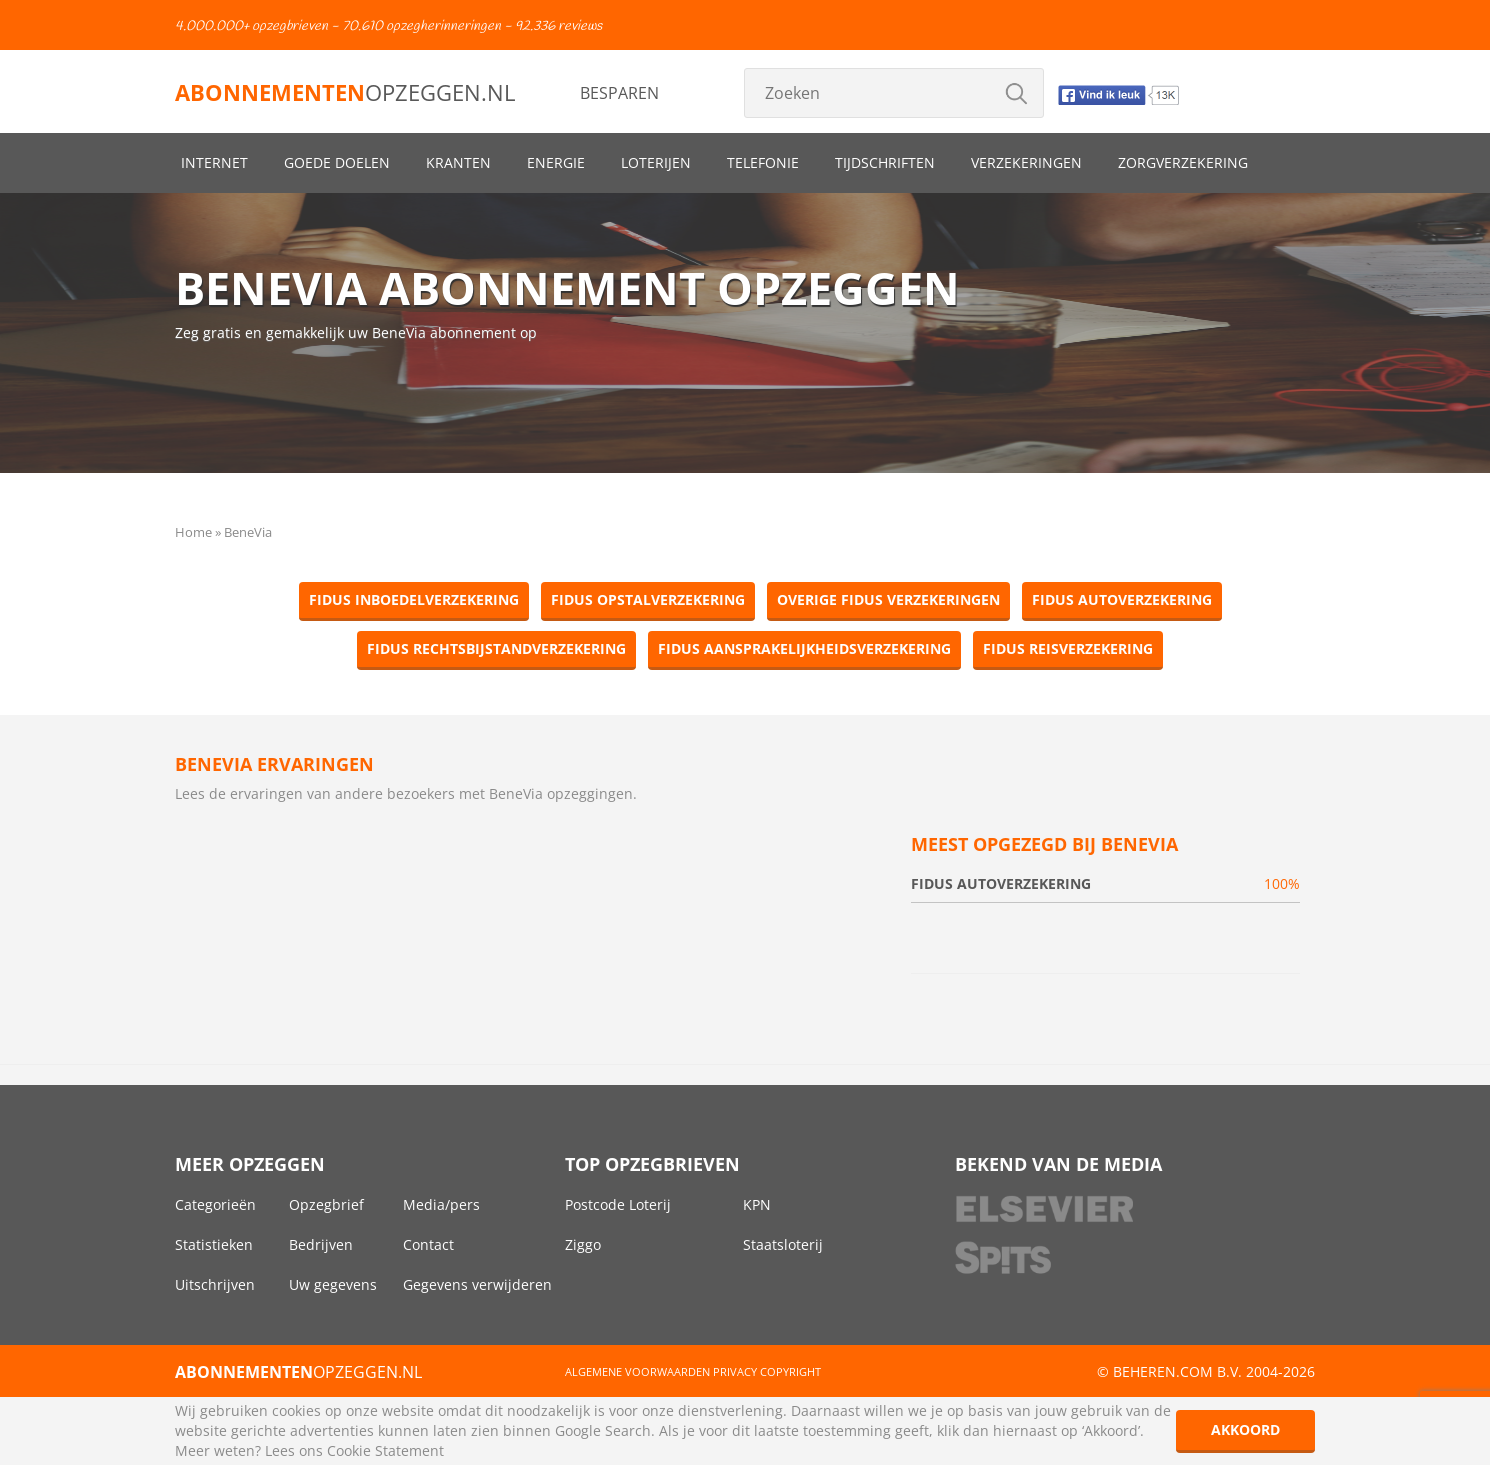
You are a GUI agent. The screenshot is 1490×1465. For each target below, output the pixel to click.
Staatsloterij (783, 1244)
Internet (214, 162)
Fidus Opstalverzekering (648, 599)
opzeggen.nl (345, 92)
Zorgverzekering (1183, 162)
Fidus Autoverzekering (1122, 599)
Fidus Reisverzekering (1068, 648)
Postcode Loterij (618, 1204)
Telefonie (763, 162)
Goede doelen (337, 162)
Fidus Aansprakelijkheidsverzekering (804, 648)
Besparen (619, 93)
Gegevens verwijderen (477, 1284)
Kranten (458, 162)
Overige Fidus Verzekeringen (888, 599)
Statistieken (214, 1244)
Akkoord (1245, 1429)
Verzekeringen (1026, 162)
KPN (757, 1204)
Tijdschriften (885, 162)
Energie (556, 162)
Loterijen (656, 162)
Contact (428, 1244)
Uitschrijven (215, 1284)
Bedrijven (321, 1244)
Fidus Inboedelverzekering (414, 599)
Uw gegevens (333, 1284)
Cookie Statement (385, 1450)
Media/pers (441, 1204)
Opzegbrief (326, 1204)
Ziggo (583, 1244)
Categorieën (215, 1204)
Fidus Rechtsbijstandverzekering (496, 648)
